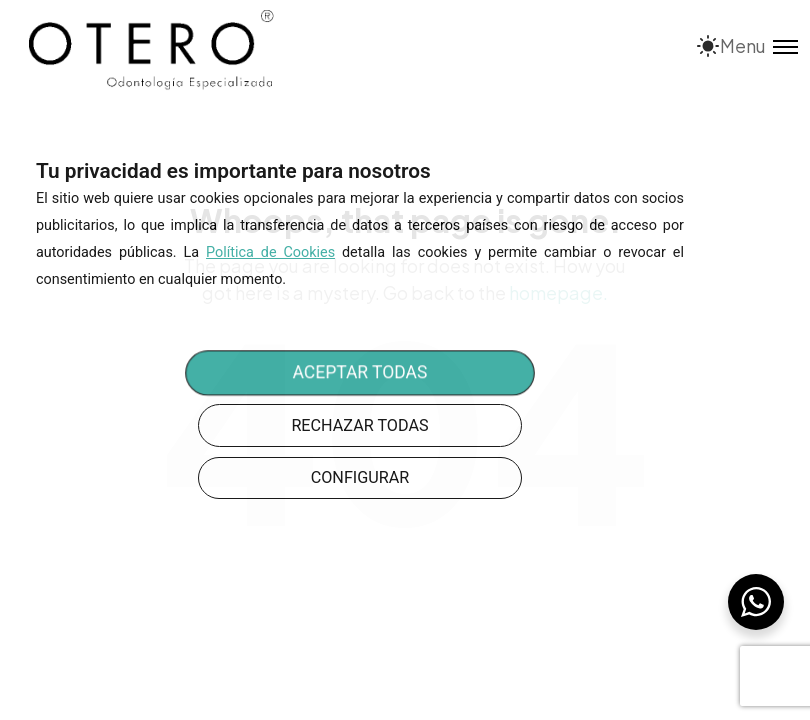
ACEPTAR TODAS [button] (360, 373)
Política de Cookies (270, 252)
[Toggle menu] (759, 45)
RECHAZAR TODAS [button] (359, 425)
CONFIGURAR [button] (360, 477)
